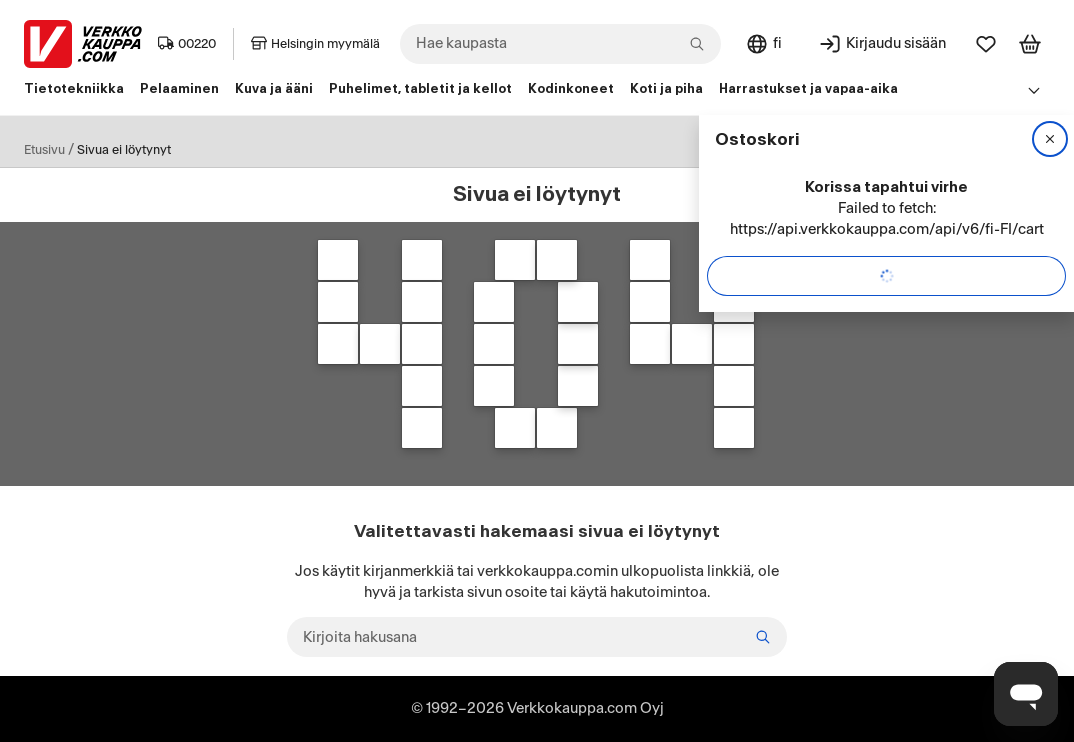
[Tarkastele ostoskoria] (1030, 44)
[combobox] (560, 44)
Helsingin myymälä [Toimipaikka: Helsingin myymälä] (315, 44)
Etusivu (44, 150)
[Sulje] (1050, 139)
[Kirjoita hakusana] (537, 637)
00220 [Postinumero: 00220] (187, 44)
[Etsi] (763, 637)
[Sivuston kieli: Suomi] (763, 44)
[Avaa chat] (1026, 694)
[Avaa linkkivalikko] (1034, 90)
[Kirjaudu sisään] (882, 44)
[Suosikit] (986, 44)
